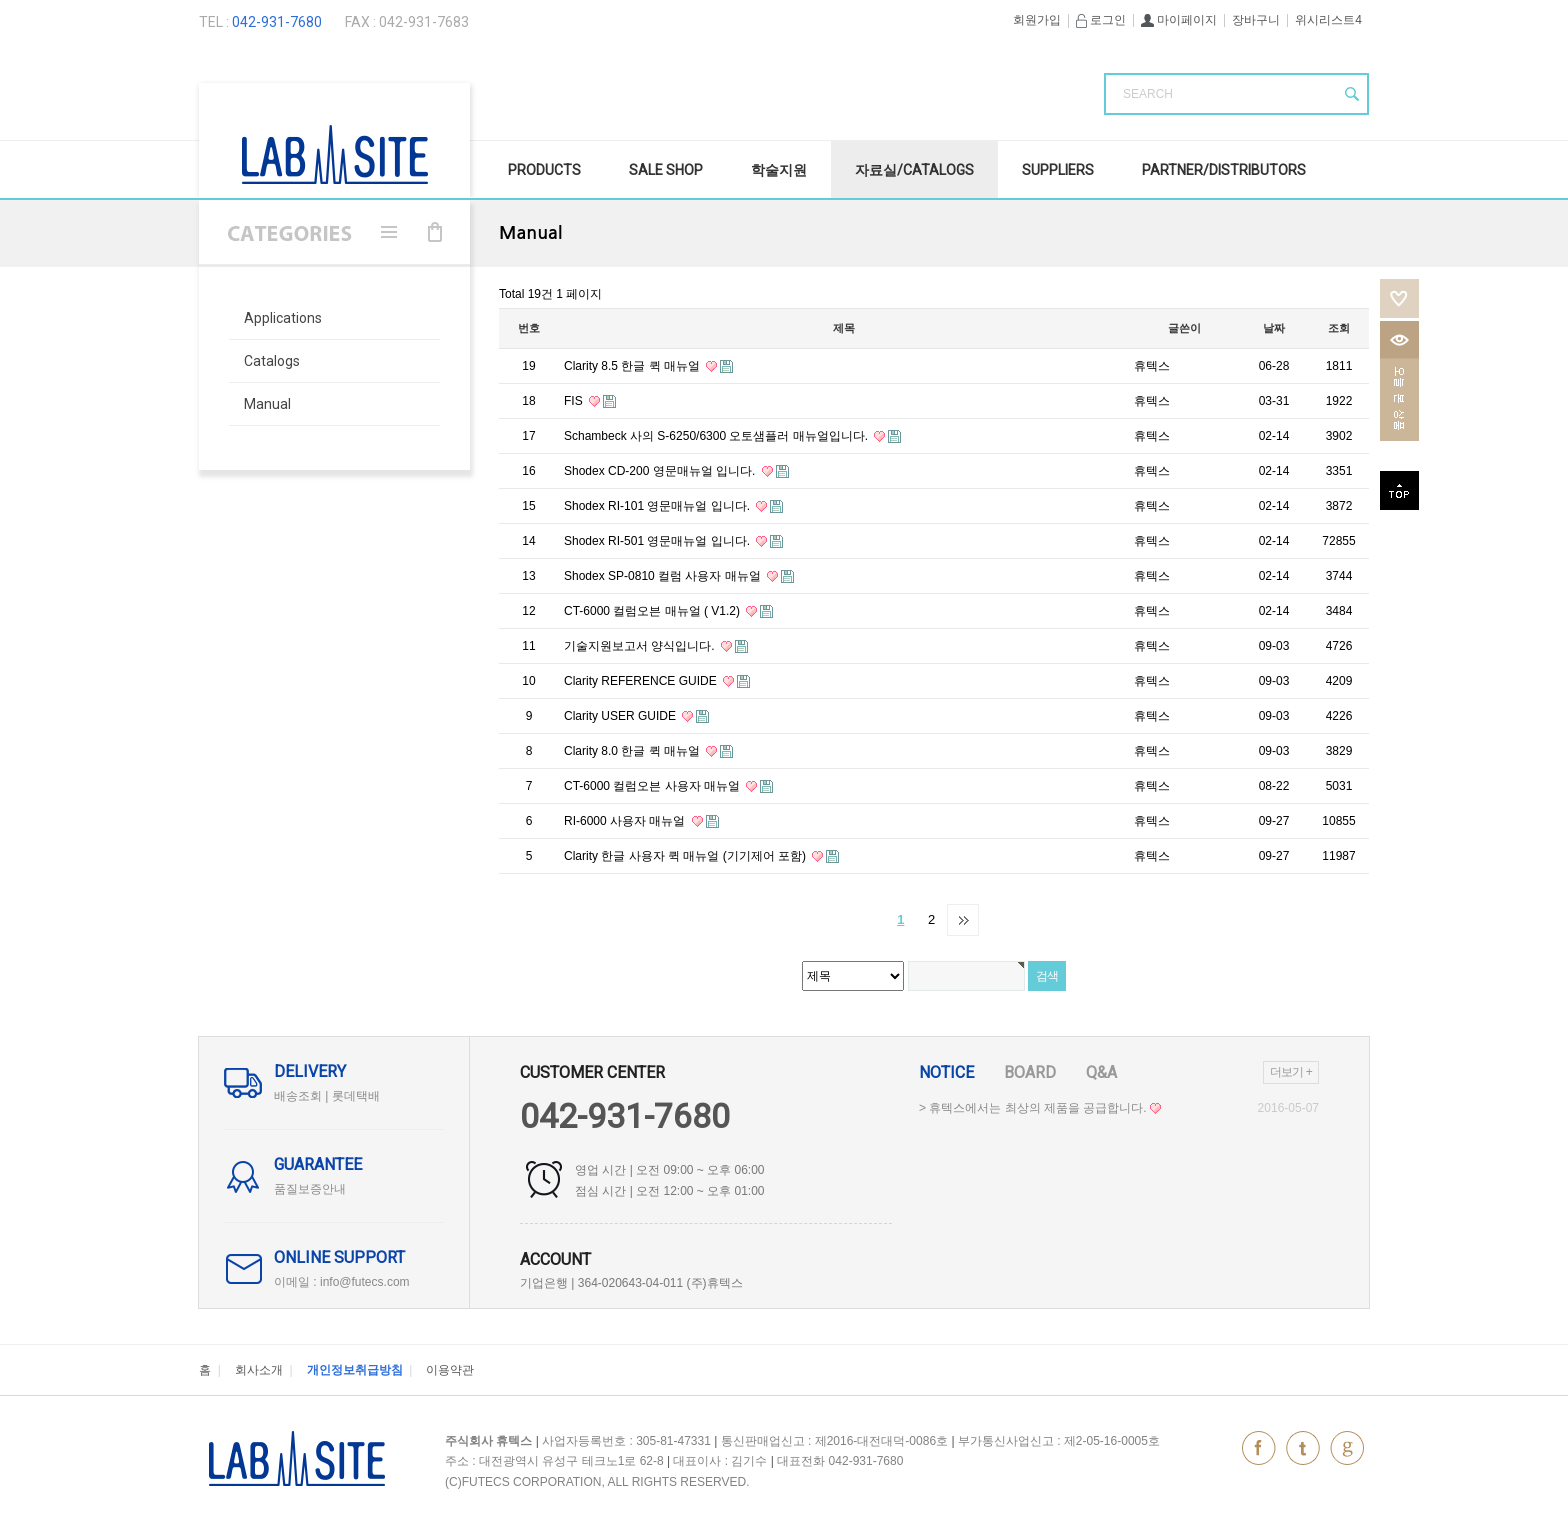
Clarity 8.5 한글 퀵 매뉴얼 (633, 366)
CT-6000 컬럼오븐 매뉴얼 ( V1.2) (653, 611)
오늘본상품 (1399, 381)
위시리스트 (1399, 298)
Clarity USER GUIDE (621, 716)
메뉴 (389, 232)
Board (1030, 1072)
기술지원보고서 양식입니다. (641, 646)
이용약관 (450, 1370)
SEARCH (1148, 94)
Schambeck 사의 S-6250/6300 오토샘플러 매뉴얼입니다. (717, 436)
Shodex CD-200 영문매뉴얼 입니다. (661, 471)
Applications (283, 318)
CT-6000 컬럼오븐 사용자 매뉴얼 (653, 786)
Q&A (1101, 1072)
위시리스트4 (1328, 20)
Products (544, 170)
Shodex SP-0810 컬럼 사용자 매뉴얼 (664, 576)
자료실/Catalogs (914, 170)
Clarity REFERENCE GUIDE (642, 681)
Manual (267, 404)
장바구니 (1256, 20)
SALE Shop (666, 170)
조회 (1339, 328)
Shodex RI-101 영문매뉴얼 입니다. (658, 506)
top (1399, 490)
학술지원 (779, 170)
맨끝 (963, 920)
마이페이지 (1179, 20)
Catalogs (272, 361)
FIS (575, 401)
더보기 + (1290, 1072)
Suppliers (1058, 170)
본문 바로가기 (0, 0)
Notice (946, 1072)
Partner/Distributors (1224, 170)
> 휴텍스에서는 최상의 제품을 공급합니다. (1040, 1108)
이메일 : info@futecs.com (342, 1282)
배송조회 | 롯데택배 (327, 1096)
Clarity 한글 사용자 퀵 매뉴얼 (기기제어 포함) (686, 856)
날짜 (1274, 328)
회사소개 (259, 1370)
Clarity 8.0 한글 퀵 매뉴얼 (633, 751)
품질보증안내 (310, 1189)
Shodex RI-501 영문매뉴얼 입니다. (658, 541)
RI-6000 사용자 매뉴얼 (626, 821)
